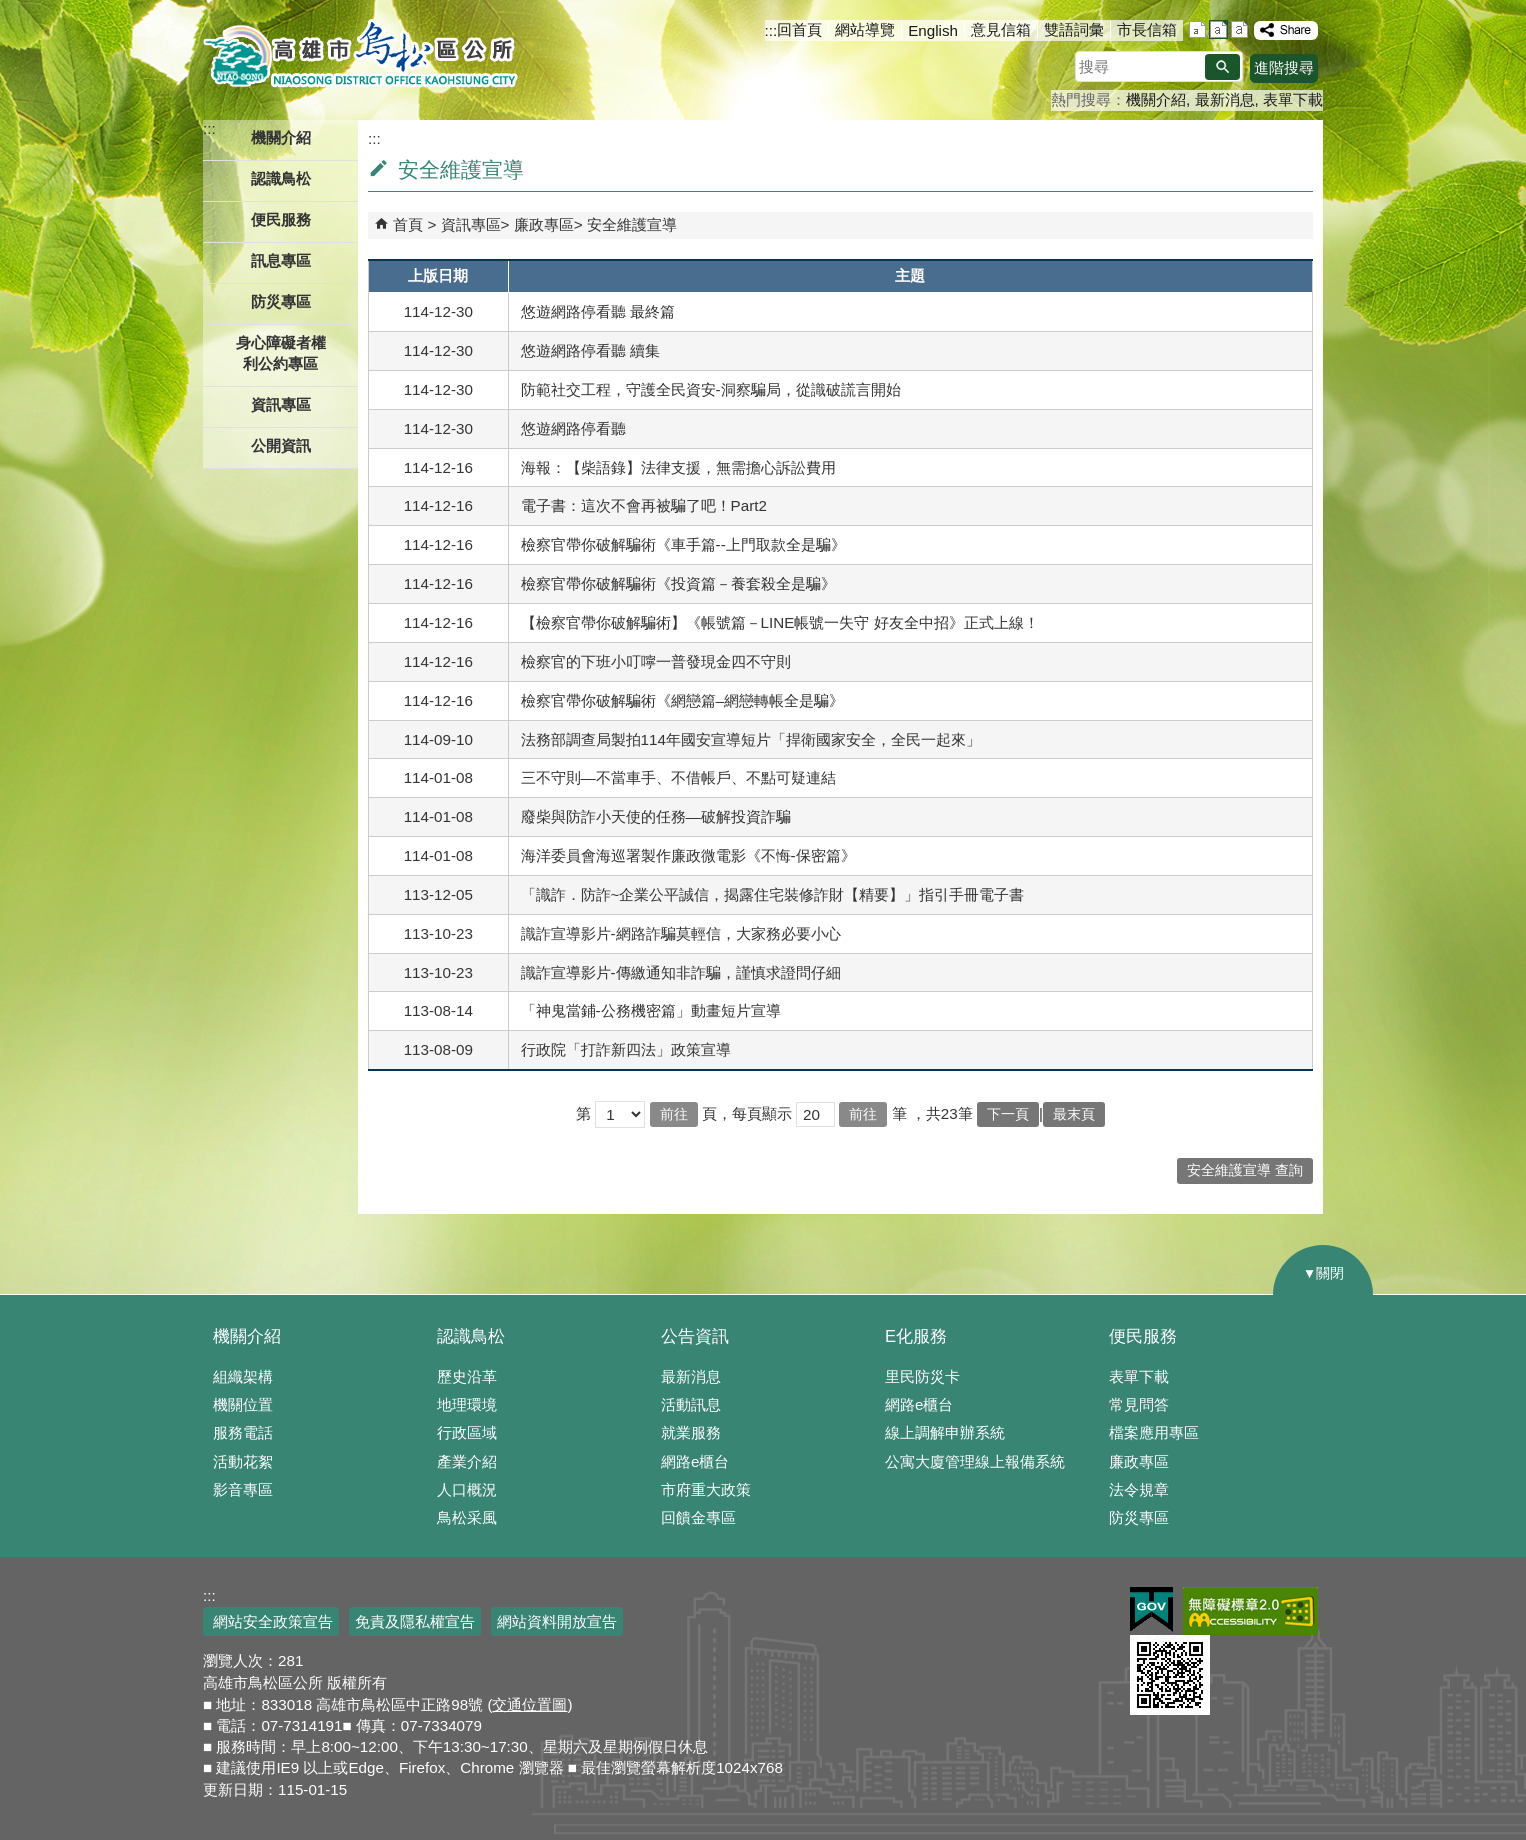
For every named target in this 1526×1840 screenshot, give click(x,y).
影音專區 (243, 1489)
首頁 (408, 224)
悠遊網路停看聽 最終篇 (598, 311)
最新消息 (1225, 99)
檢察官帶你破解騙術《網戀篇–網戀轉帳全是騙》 (682, 700)
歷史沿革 (467, 1376)
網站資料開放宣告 (557, 1621)
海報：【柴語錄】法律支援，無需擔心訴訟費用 (678, 467)
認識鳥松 (471, 1336)
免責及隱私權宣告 (415, 1621)
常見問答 (1139, 1404)
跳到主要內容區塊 (10, 10)
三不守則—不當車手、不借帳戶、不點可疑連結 (678, 777)
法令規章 (1139, 1489)
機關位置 (243, 1404)
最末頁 (1074, 1114)
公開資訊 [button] (281, 445)
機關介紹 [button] (281, 137)
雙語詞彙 (1074, 29)
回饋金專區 (698, 1517)
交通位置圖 (529, 1704)
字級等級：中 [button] (1218, 29)
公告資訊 (695, 1336)
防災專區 (281, 301)
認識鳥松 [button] (281, 178)
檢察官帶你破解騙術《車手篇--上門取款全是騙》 (683, 544)
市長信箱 (1147, 29)
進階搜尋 (1284, 67)
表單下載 (1293, 99)
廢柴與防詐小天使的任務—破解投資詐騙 (656, 816)
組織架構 (243, 1376)
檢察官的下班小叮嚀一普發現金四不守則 (656, 661)
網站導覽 (865, 29)
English (933, 30)
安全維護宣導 (632, 224)
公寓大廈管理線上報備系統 (975, 1461)
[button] (1222, 67)
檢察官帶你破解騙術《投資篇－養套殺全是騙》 (678, 583)
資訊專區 (471, 224)
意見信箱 (1001, 29)
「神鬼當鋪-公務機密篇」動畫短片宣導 (651, 1010)
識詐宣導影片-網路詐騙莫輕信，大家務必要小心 (681, 933)
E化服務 (916, 1336)
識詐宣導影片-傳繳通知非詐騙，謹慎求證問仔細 (681, 972)
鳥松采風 (467, 1517)
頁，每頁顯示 (747, 1113)
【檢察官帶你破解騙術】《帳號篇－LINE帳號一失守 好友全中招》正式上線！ (780, 622)
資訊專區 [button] (281, 404)
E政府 (1151, 1609)
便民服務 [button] (281, 219)
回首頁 (799, 29)
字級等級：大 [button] (1239, 29)
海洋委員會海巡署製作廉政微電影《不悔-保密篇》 (688, 855)
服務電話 (243, 1432)
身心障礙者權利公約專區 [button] (281, 353)
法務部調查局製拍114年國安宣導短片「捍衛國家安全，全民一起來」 (751, 739)
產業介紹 (467, 1461)
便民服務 (1143, 1336)
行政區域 (467, 1432)
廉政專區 (544, 224)
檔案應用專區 (1154, 1432)
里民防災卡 (922, 1376)
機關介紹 (1156, 99)
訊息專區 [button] (281, 260)
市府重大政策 (706, 1489)
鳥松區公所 (360, 55)
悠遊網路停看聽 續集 (590, 350)
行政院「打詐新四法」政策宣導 (626, 1049)
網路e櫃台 (695, 1461)
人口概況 (467, 1489)
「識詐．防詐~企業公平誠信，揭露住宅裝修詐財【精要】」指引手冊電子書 (773, 894)
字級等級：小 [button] (1197, 29)
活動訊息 (691, 1404)
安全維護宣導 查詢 (1245, 1170)
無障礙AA (1250, 1611)
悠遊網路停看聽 (573, 428)
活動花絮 (243, 1461)
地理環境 (467, 1404)
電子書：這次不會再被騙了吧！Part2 (644, 505)
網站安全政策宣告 (271, 1621)
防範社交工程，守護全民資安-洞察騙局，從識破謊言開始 (711, 389)
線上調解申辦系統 (945, 1432)
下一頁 (1008, 1114)
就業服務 (691, 1432)
